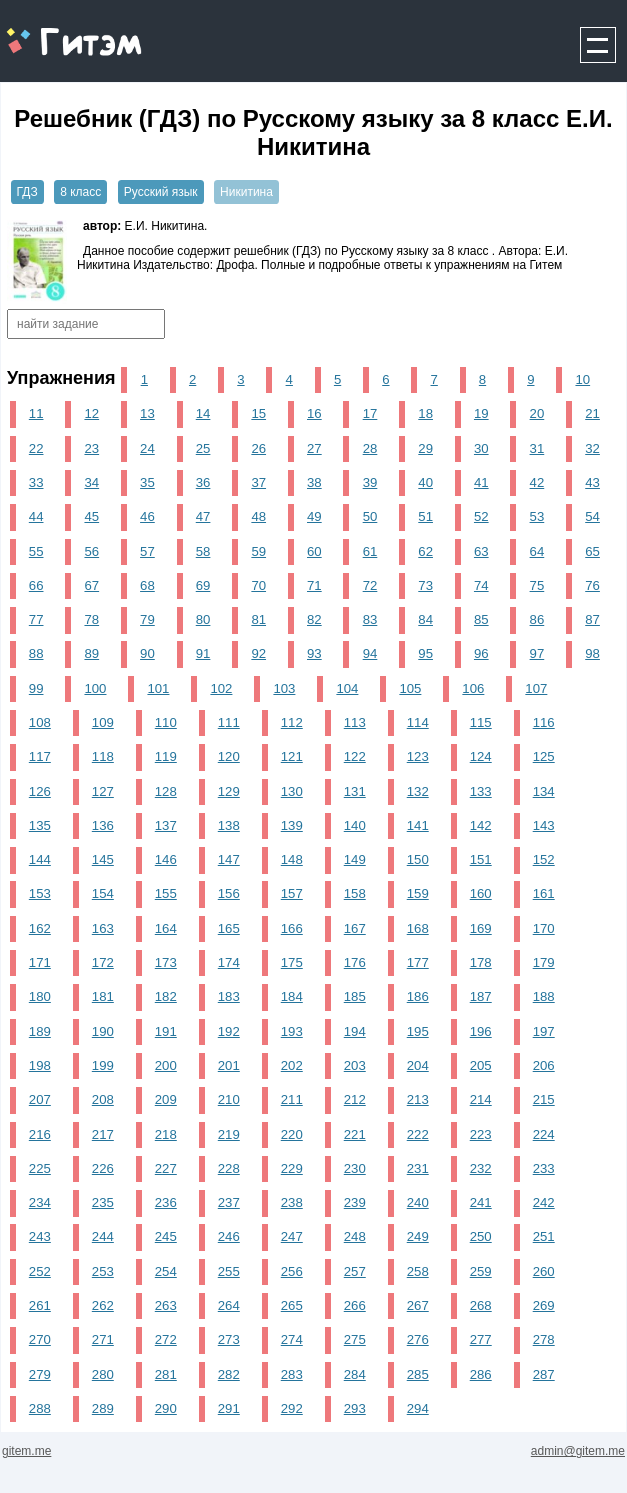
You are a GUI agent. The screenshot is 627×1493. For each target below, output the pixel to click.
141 (418, 825)
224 (544, 1134)
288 (40, 1408)
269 (544, 1305)
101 (158, 688)
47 (203, 516)
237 (229, 1202)
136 (103, 825)
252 (40, 1271)
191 (166, 1031)
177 (418, 962)
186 (418, 996)
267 (418, 1305)
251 (544, 1236)
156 (229, 893)
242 (544, 1202)
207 (40, 1099)
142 (481, 825)
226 (103, 1168)
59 (258, 551)
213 (418, 1099)
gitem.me (53, 30)
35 (147, 482)
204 (418, 1065)
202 (292, 1065)
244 (103, 1236)
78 (91, 619)
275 (355, 1339)
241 (481, 1202)
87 (592, 619)
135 (40, 825)
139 (292, 825)
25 (203, 448)
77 (36, 619)
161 (544, 893)
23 (91, 448)
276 (418, 1339)
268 (481, 1305)
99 (36, 688)
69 (203, 585)
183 (229, 996)
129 (229, 791)
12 (91, 413)
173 (166, 962)
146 (166, 859)
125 (544, 756)
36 (203, 482)
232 (481, 1168)
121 (292, 756)
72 (370, 585)
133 (481, 791)
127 (103, 791)
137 (166, 825)
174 (229, 962)
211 (292, 1099)
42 (537, 482)
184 (292, 996)
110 (166, 722)
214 (481, 1099)
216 (40, 1134)
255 (229, 1271)
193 (292, 1031)
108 (40, 722)
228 (229, 1168)
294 (418, 1408)
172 (103, 962)
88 (36, 653)
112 (292, 722)
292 (292, 1408)
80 (203, 619)
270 (40, 1339)
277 (481, 1339)
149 (355, 859)
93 (314, 653)
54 (592, 516)
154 (103, 893)
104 (347, 688)
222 (418, 1134)
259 (481, 1271)
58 (203, 551)
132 (418, 791)
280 (103, 1374)
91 (203, 653)
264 (229, 1305)
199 (103, 1065)
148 (292, 859)
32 (592, 448)
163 (103, 928)
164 (166, 928)
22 (36, 448)
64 (537, 551)
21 (592, 413)
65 (592, 551)
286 (481, 1374)
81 (258, 619)
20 (537, 413)
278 (544, 1339)
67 (91, 585)
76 (592, 585)
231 (418, 1168)
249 (418, 1236)
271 (103, 1339)
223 (481, 1134)
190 (103, 1031)
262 (103, 1305)
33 (36, 482)
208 (103, 1099)
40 (425, 482)
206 (544, 1065)
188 (544, 996)
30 (481, 448)
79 (147, 619)
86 (537, 619)
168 (418, 928)
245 (166, 1236)
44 (36, 516)
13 (147, 413)
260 (544, 1271)
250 (481, 1236)
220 (292, 1134)
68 (147, 585)
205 (481, 1065)
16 (314, 413)
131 (355, 791)
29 (425, 448)
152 (544, 859)
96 (481, 653)
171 (40, 962)
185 (355, 996)
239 (355, 1202)
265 (292, 1305)
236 (166, 1202)
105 (410, 688)
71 (314, 585)
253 (103, 1271)
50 (370, 516)
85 (481, 619)
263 (166, 1305)
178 (481, 962)
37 (258, 482)
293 (355, 1408)
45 (91, 516)
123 (418, 756)
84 (425, 619)
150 (418, 859)
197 (544, 1031)
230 (355, 1168)
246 (229, 1236)
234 (40, 1202)
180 (40, 996)
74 (481, 585)
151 (481, 859)
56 (91, 551)
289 (103, 1408)
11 (36, 413)
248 (355, 1236)
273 (229, 1339)
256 (292, 1271)
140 (355, 825)
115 (481, 722)
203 (355, 1065)
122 (355, 756)
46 (147, 516)
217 (103, 1134)
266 (355, 1305)
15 (258, 413)
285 (418, 1374)
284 (355, 1374)
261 (40, 1305)
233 (544, 1168)
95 (425, 653)
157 (292, 893)
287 (544, 1374)
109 (103, 722)
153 (40, 893)
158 (355, 893)
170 (544, 928)
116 (544, 722)
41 (481, 482)
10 (582, 379)
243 (40, 1236)
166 (292, 928)
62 (425, 551)
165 (229, 928)
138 (229, 825)
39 (370, 482)
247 (292, 1236)
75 (537, 585)
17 (370, 413)
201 (229, 1065)
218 (166, 1134)
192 (229, 1031)
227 (166, 1168)
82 (314, 619)
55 (36, 551)
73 (425, 585)
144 (40, 859)
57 (147, 551)
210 (229, 1099)
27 (314, 448)
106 (473, 688)
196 (481, 1031)
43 (592, 482)
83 (370, 619)
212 (355, 1099)
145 (103, 859)
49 (314, 516)
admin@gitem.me (578, 1451)
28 (370, 448)
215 (544, 1099)
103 (284, 688)
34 (91, 482)
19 (481, 413)
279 (40, 1374)
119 (166, 756)
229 (292, 1168)
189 (40, 1031)
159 (418, 893)
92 (258, 653)
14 (203, 413)
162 (40, 928)
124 (481, 756)
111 (229, 722)
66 (36, 585)
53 (537, 516)
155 (166, 893)
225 (40, 1168)
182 (166, 996)
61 (370, 551)
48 (258, 516)
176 (355, 962)
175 (292, 962)
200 (166, 1065)
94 (370, 653)
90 (147, 653)
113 (355, 722)
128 (166, 791)
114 (418, 722)
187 (481, 996)
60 (314, 551)
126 (40, 791)
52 (481, 516)
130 (292, 791)
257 (355, 1271)
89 (91, 653)
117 (40, 756)
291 (229, 1408)
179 (544, 962)
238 (292, 1202)
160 (481, 893)
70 (258, 585)
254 (166, 1271)
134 (544, 791)
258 (418, 1271)
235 (103, 1202)
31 (537, 448)
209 (166, 1099)
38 (314, 482)
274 (292, 1339)
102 (221, 688)
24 (147, 448)
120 (229, 756)
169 (481, 928)
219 (229, 1134)
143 (544, 825)
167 (355, 928)
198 (40, 1065)
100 (95, 688)
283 (292, 1374)
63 (481, 551)
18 (425, 413)
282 (229, 1374)
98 (592, 653)
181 (103, 996)
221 (355, 1134)
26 (258, 448)
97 (537, 653)
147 (229, 859)
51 (425, 516)
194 (355, 1031)
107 (536, 688)
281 (166, 1374)
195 (418, 1031)
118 (103, 756)
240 (418, 1202)
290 (166, 1408)
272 (166, 1339)
